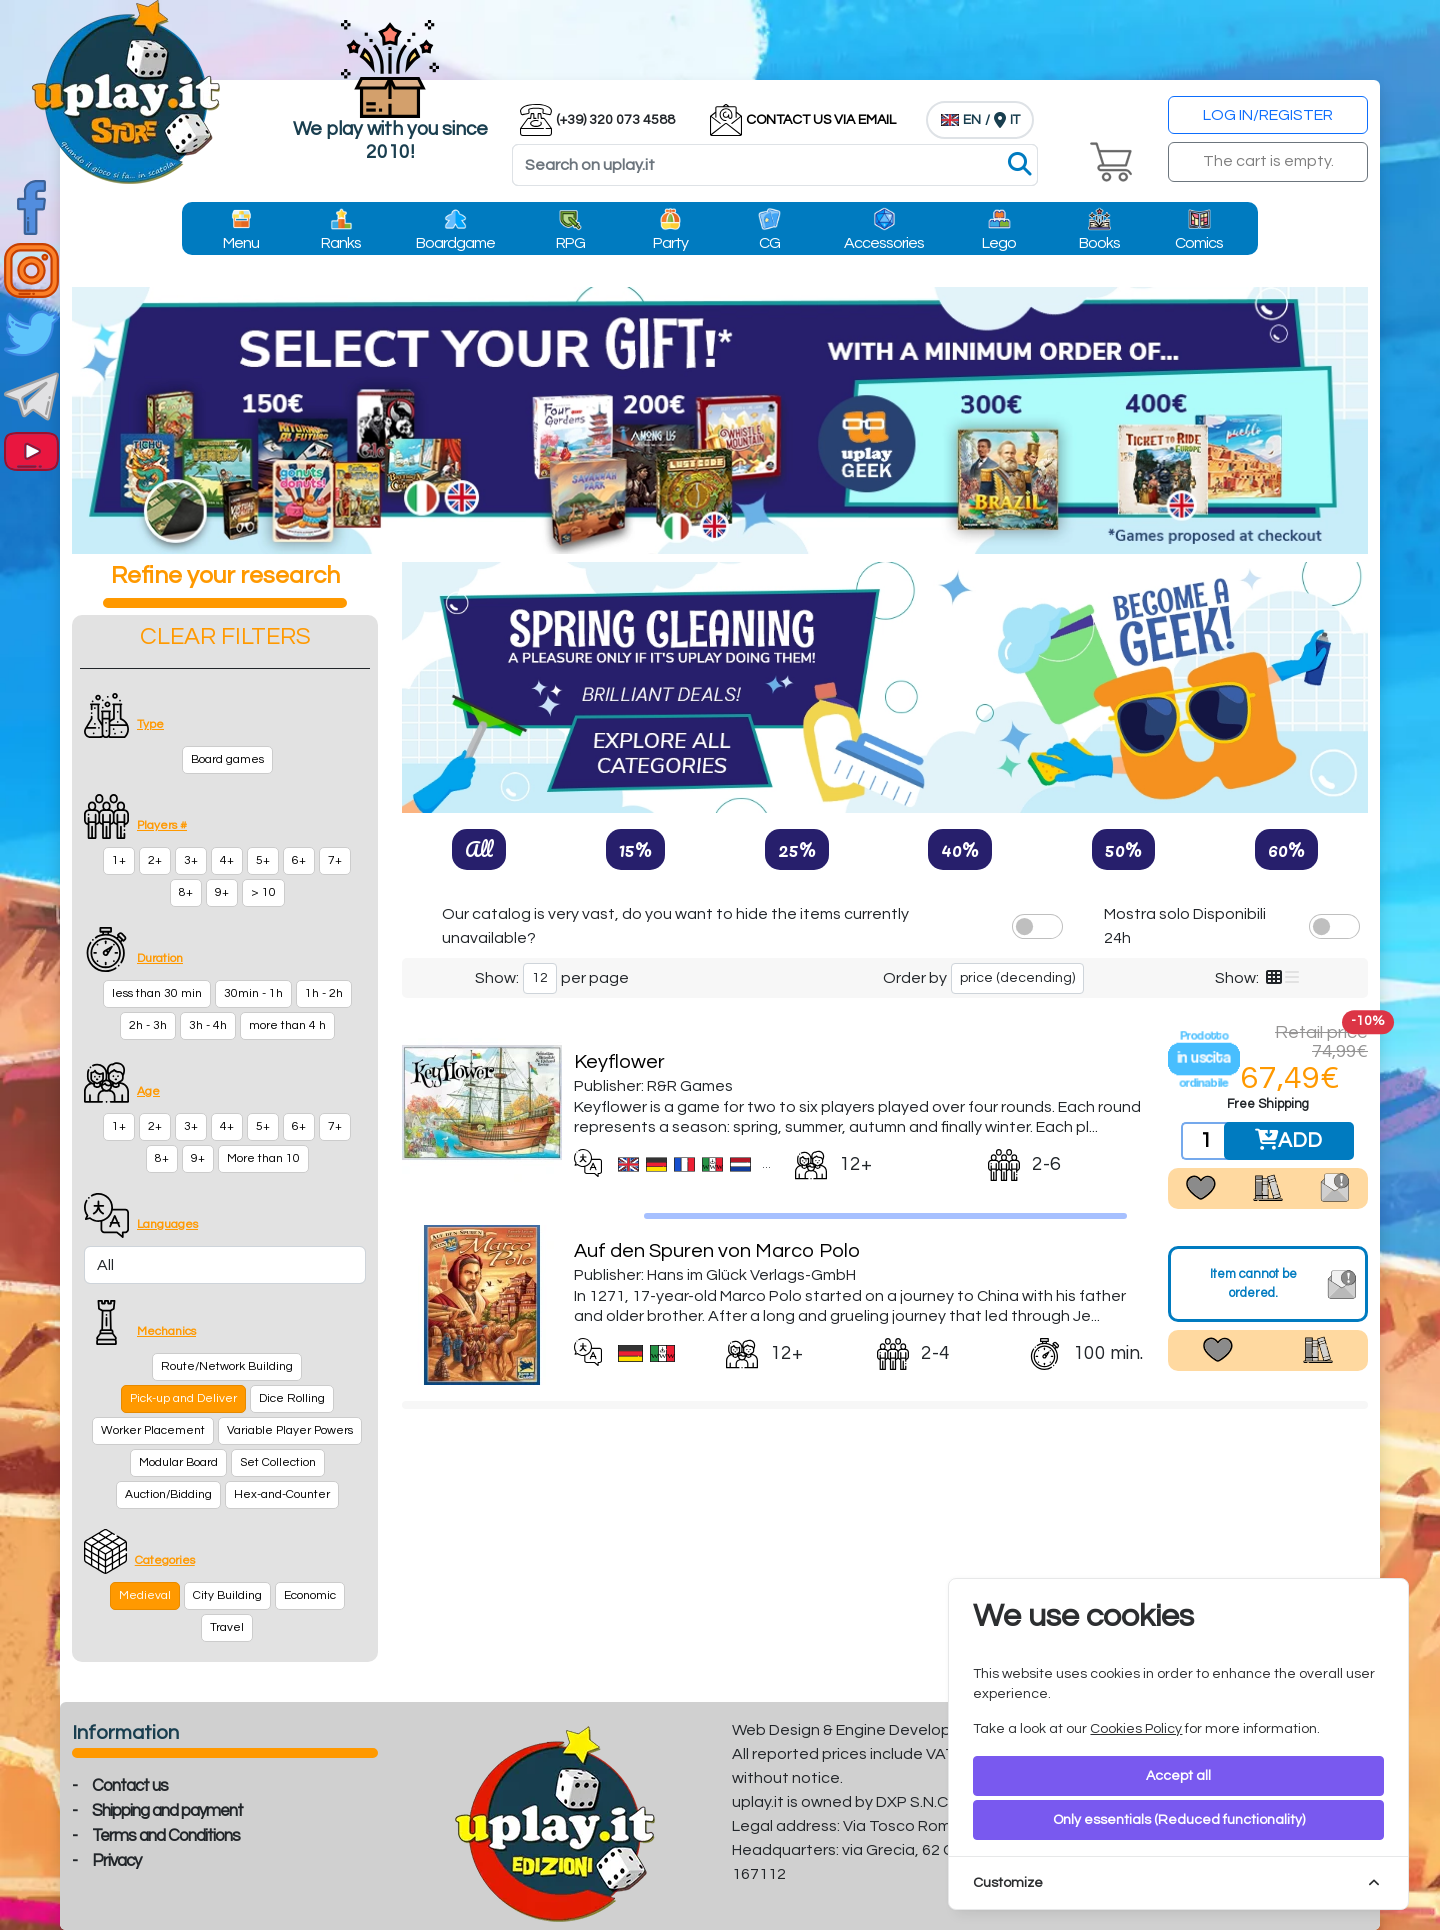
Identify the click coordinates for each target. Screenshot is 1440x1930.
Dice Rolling (292, 1398)
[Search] (775, 165)
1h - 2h (324, 993)
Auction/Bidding (168, 1494)
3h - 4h (208, 1025)
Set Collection (278, 1462)
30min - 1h (253, 993)
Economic (310, 1595)
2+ (155, 860)
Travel (227, 1627)
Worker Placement (153, 1430)
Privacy (116, 1861)
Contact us (130, 1786)
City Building (227, 1595)
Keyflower (619, 1062)
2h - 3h (148, 1025)
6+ (299, 860)
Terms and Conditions (166, 1836)
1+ (119, 860)
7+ (335, 860)
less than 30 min (157, 993)
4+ (227, 860)
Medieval (145, 1595)
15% (635, 849)
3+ (191, 860)
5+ (263, 860)
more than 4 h (287, 1025)
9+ (222, 892)
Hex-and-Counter (282, 1494)
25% (797, 849)
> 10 (263, 892)
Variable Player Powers (290, 1430)
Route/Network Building (227, 1366)
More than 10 (263, 1158)
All (479, 849)
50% (1123, 849)
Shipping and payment (167, 1811)
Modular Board (178, 1462)
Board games (227, 759)
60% (1286, 849)
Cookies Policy (1136, 1729)
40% (960, 849)
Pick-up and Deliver (183, 1398)
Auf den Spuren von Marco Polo (717, 1251)
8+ (186, 892)
